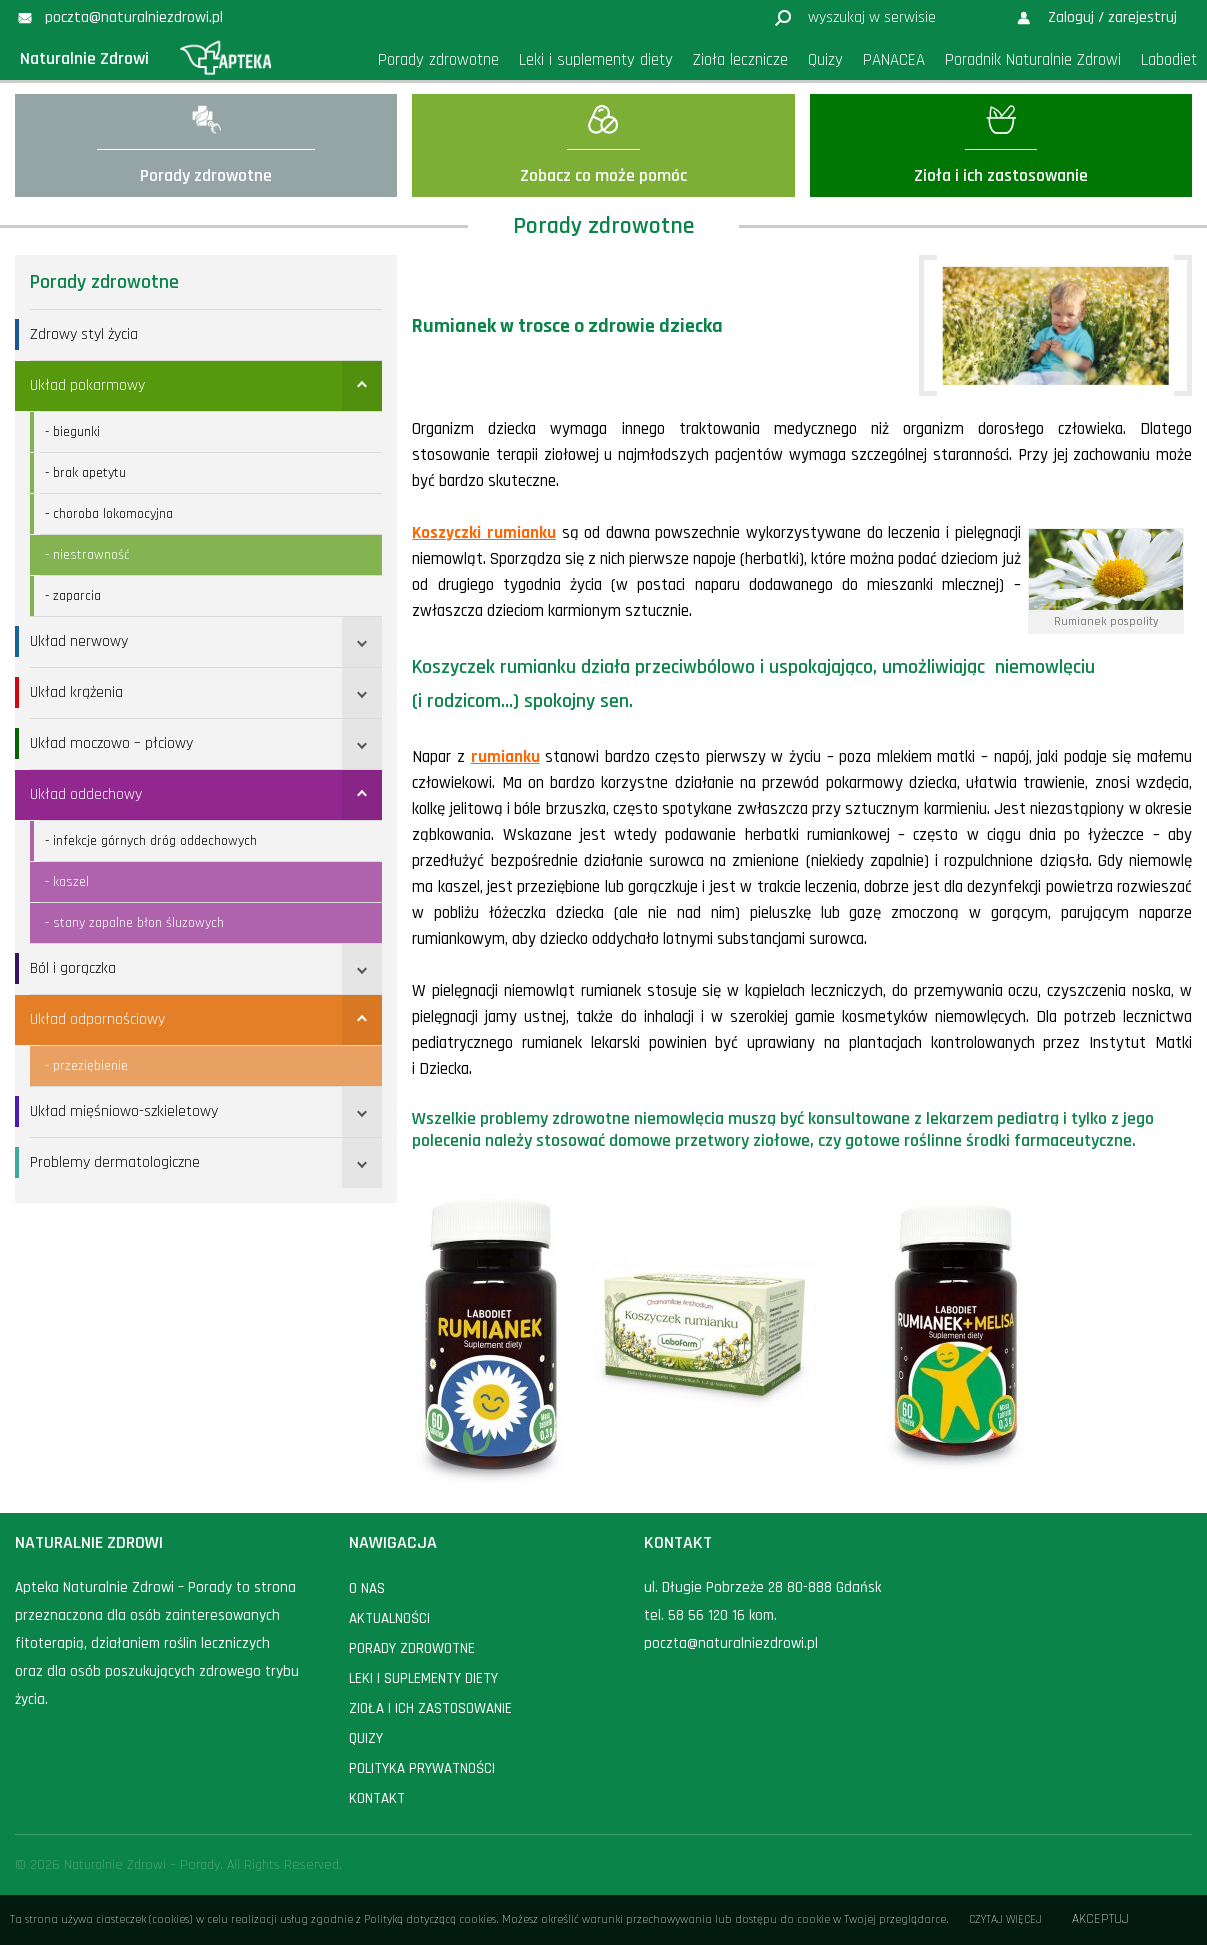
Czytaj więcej (1005, 1919)
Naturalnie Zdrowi (84, 58)
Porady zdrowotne (104, 282)
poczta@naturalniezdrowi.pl (731, 1643)
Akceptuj (1100, 1919)
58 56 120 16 (706, 1615)
